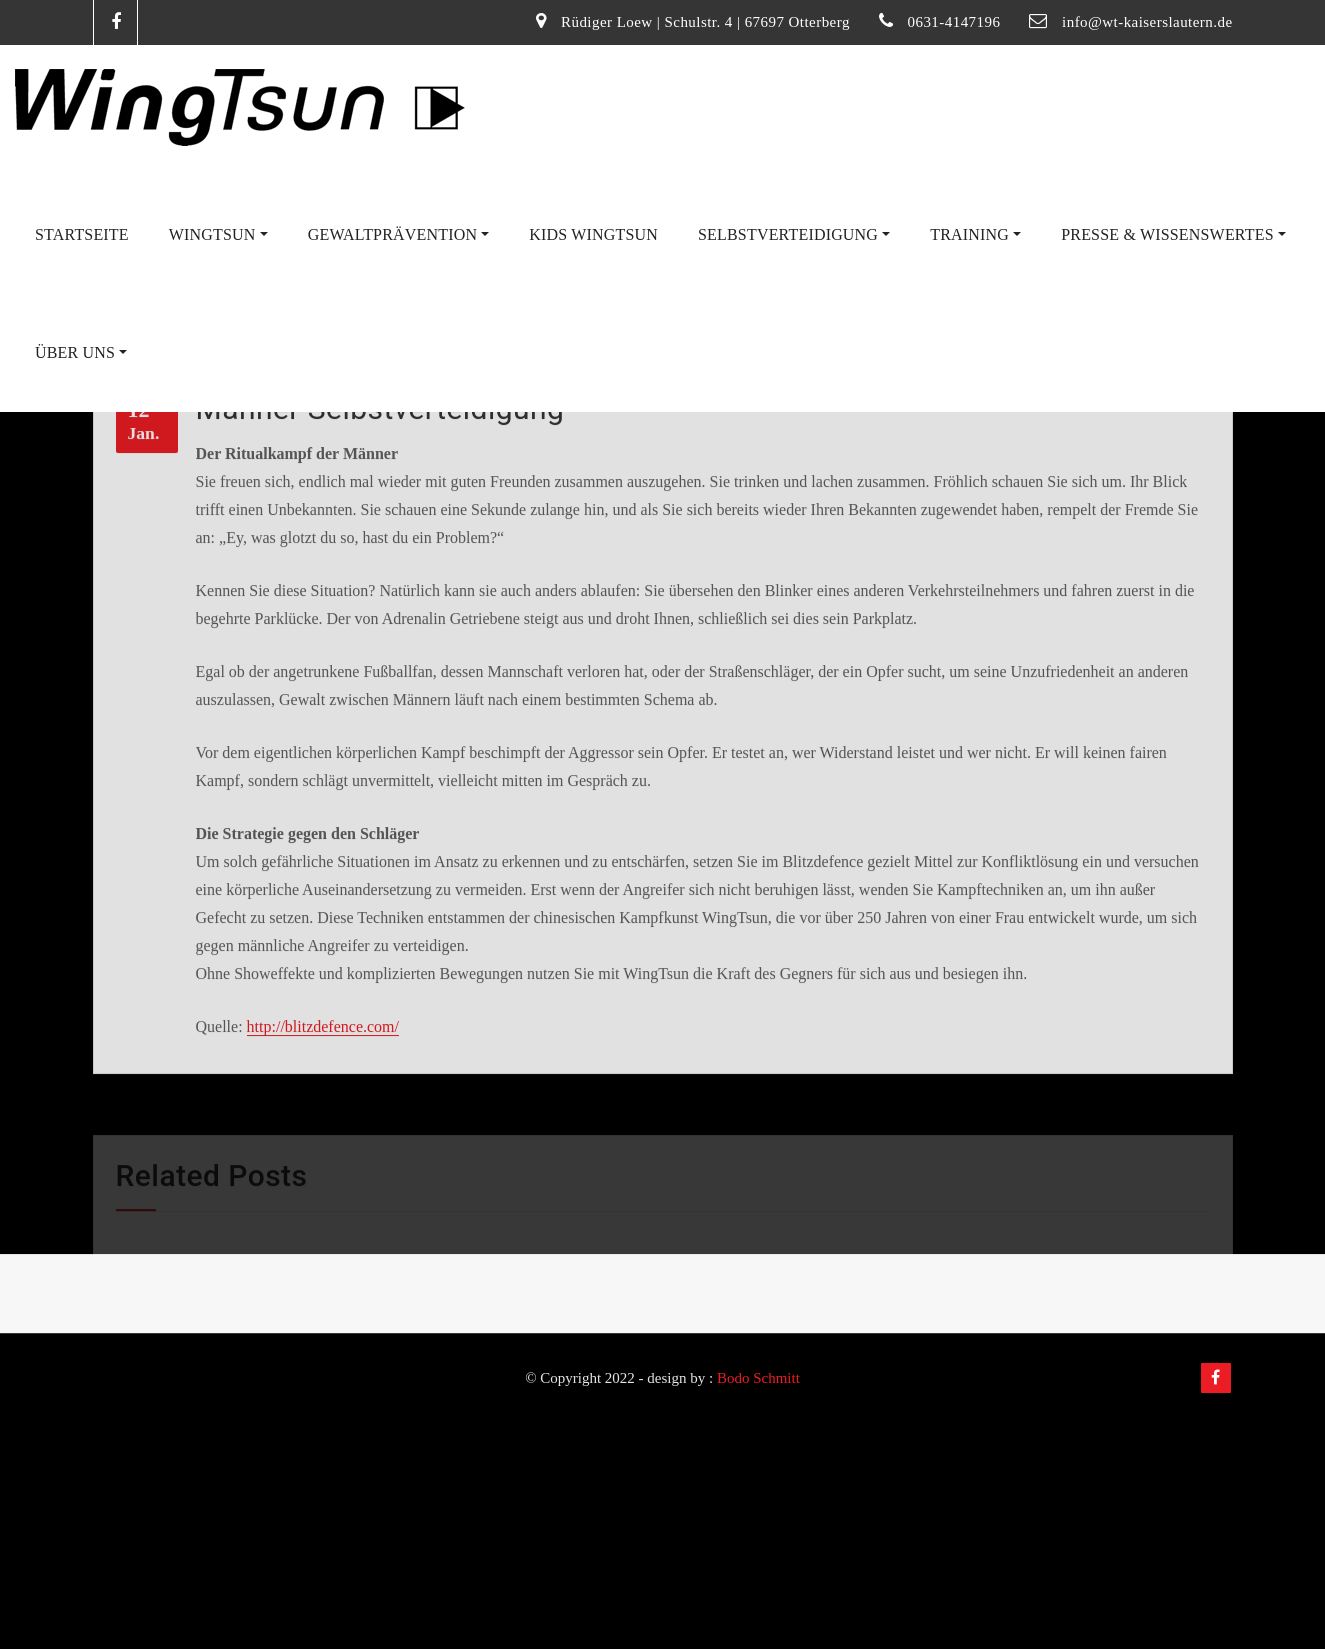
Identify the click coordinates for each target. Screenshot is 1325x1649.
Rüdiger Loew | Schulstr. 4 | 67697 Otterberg (705, 22)
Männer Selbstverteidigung (380, 520)
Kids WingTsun (593, 234)
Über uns (81, 352)
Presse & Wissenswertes (1173, 234)
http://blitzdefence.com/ (323, 1138)
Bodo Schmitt (758, 1378)
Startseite (82, 234)
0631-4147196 (954, 22)
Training (975, 234)
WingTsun (218, 234)
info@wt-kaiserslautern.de (1147, 22)
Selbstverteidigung (794, 234)
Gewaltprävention (399, 234)
